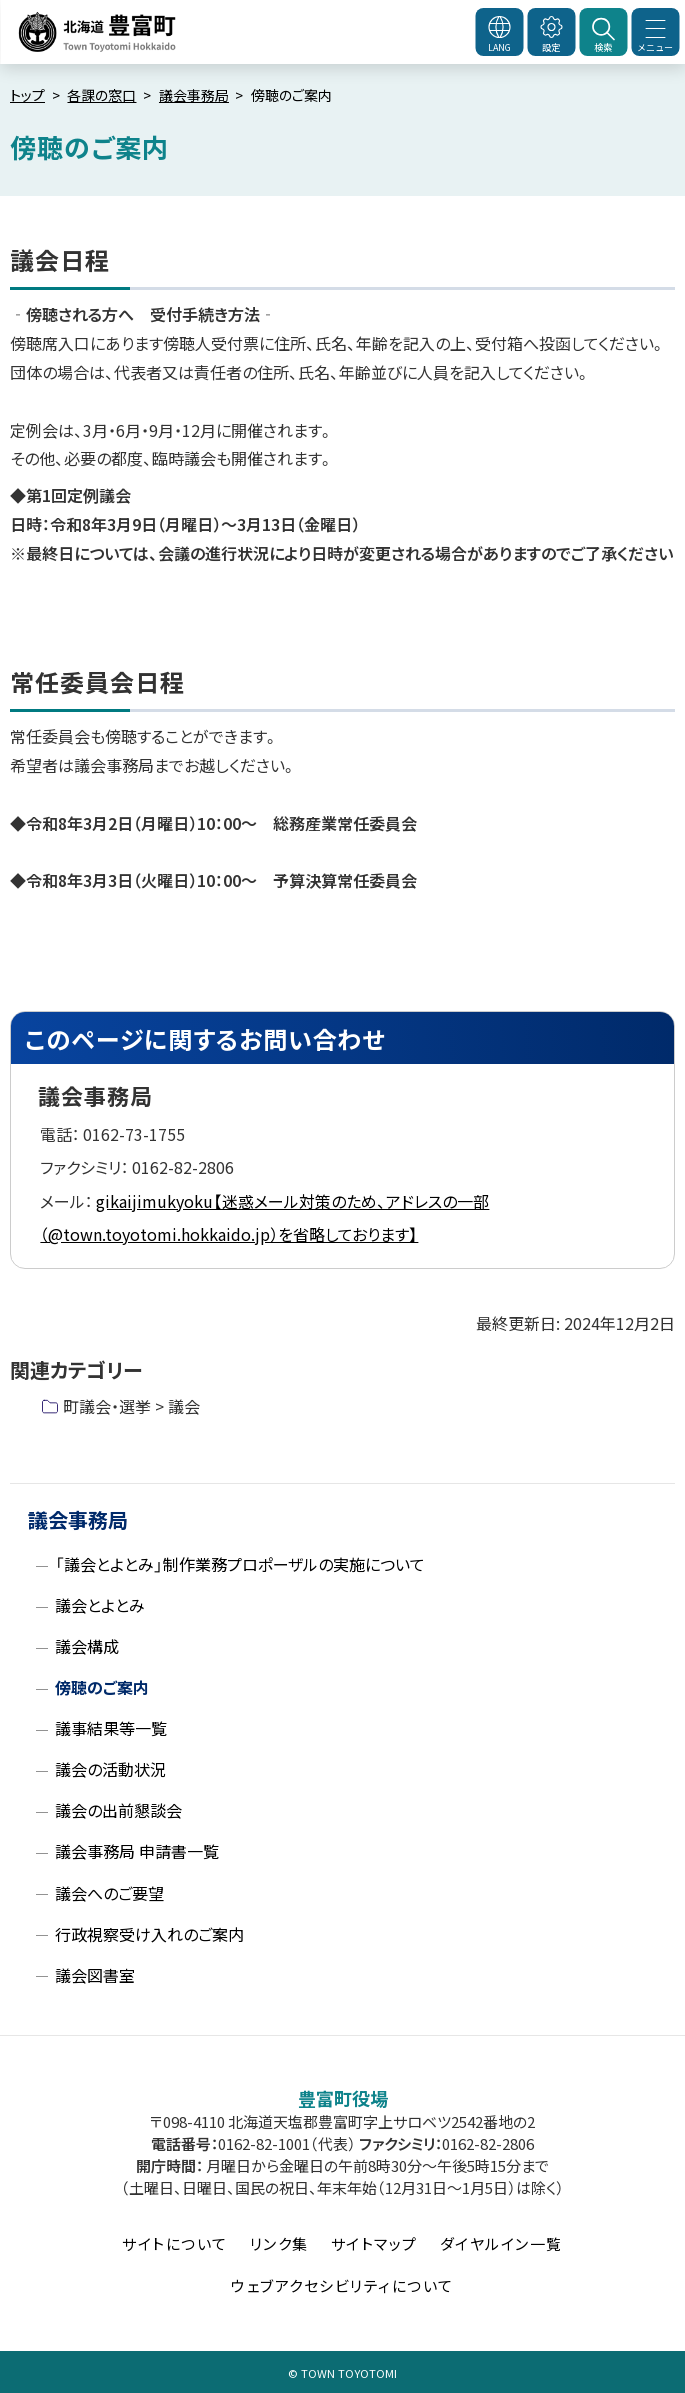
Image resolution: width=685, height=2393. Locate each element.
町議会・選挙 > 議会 (131, 1406)
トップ (27, 95)
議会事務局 (194, 95)
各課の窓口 (101, 95)
